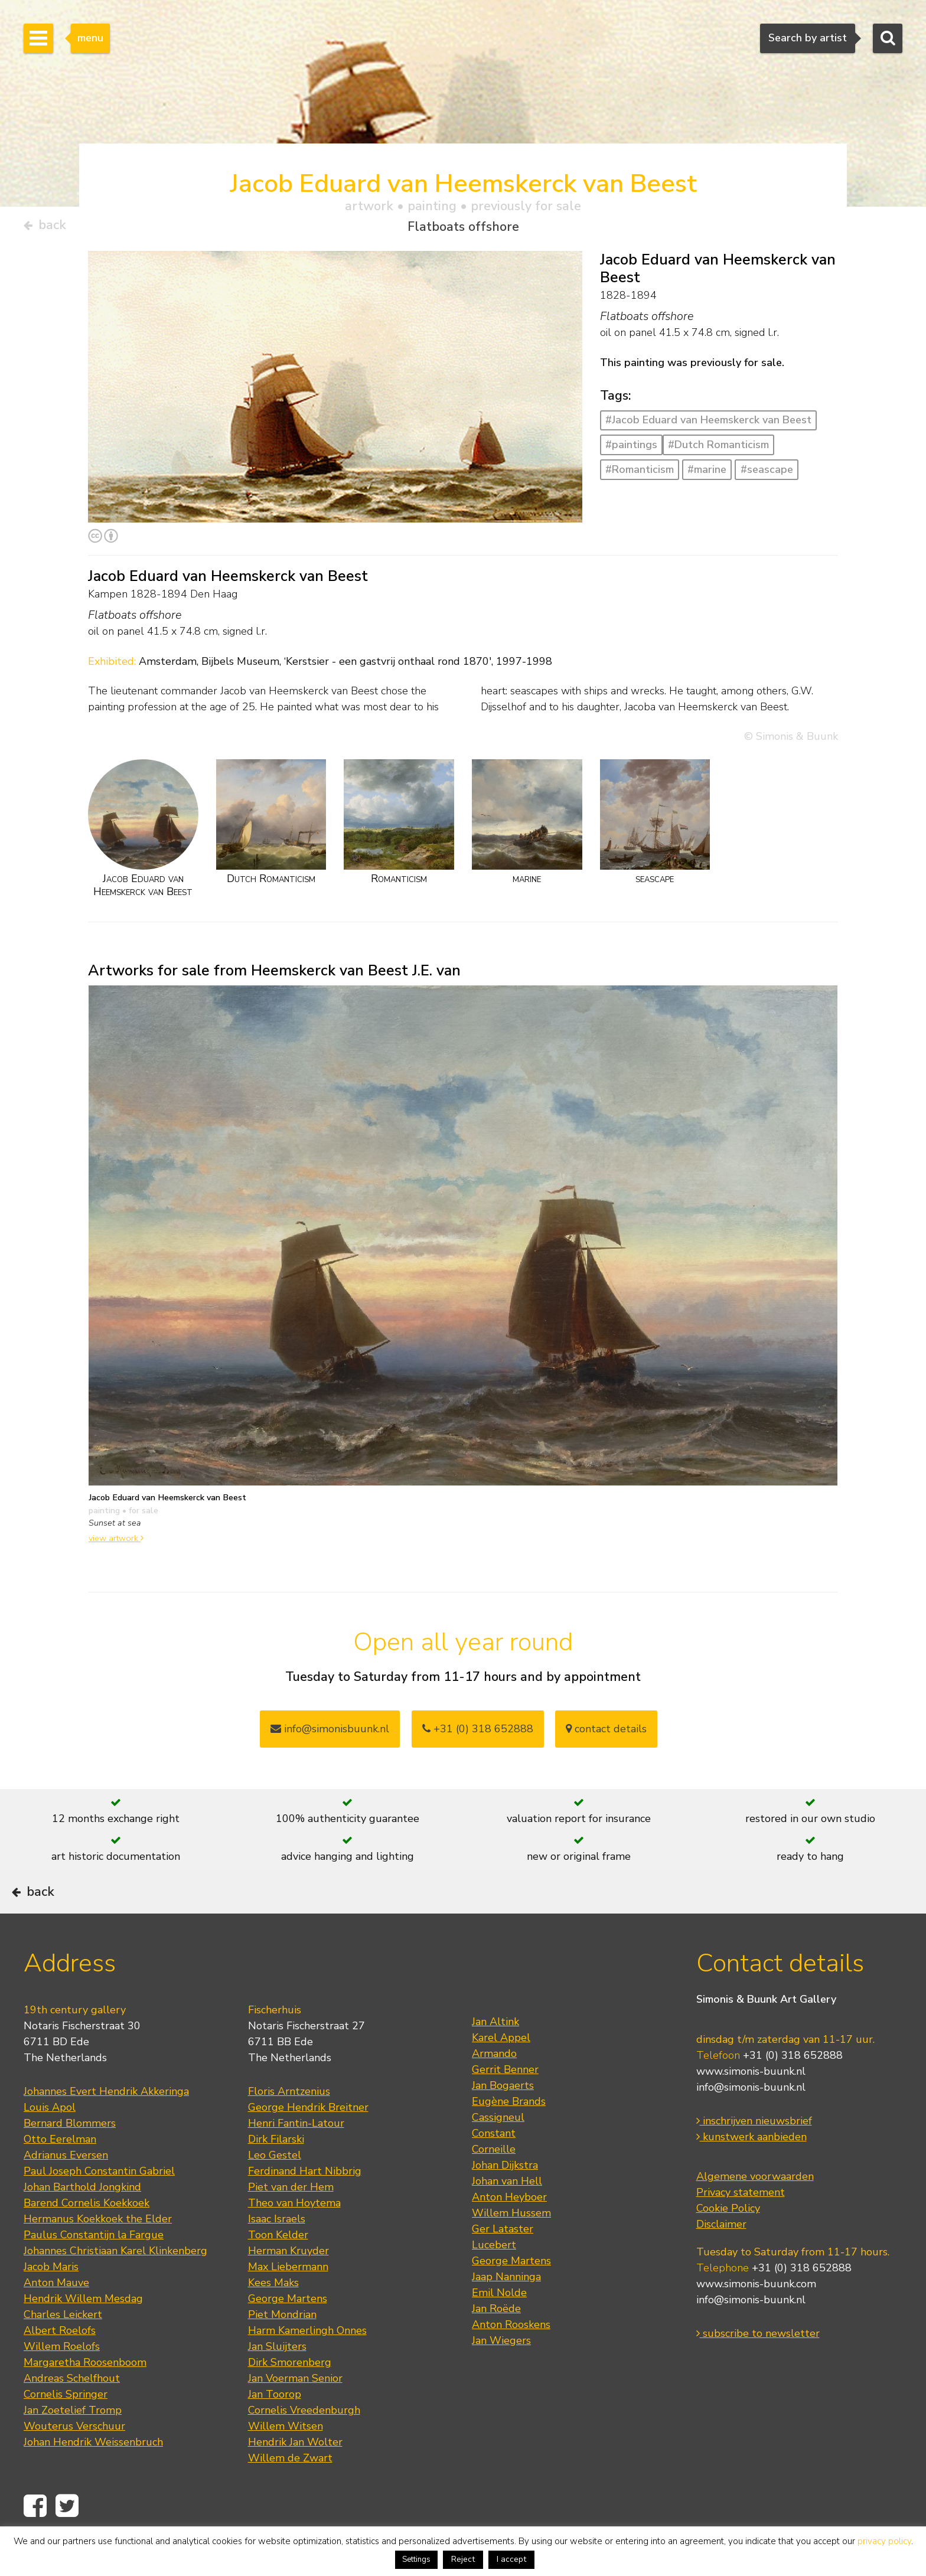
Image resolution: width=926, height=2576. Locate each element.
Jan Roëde (496, 2341)
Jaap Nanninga (506, 2309)
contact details (606, 1733)
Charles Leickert (63, 2347)
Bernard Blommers (70, 2156)
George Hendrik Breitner (308, 2140)
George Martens (287, 2331)
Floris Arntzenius (289, 2124)
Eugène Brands (509, 2134)
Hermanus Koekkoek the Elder (98, 2251)
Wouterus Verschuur (74, 2458)
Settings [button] (416, 2559)
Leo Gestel (274, 2187)
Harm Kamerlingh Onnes (307, 2363)
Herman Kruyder (288, 2283)
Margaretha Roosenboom (85, 2395)
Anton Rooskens (511, 2357)
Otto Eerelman (60, 2171)
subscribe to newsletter (758, 2366)
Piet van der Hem (291, 2219)
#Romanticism (639, 473)
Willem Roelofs (62, 2379)
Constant (494, 2166)
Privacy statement (740, 2225)
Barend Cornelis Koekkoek (86, 2235)
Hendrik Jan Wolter (295, 2474)
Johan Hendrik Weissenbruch (93, 2474)
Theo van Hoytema (294, 2235)
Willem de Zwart (290, 2490)
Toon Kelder (278, 2267)
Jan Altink (495, 2054)
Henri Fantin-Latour (296, 2156)
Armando (494, 2086)
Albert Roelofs (60, 2363)
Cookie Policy (728, 2241)
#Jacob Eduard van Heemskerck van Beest (708, 424)
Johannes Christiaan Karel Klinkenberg (115, 2283)
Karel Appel (501, 2070)
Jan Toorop (274, 2427)
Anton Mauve (56, 2315)
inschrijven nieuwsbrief (754, 2154)
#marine (706, 473)
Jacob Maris (51, 2299)
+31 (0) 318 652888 (477, 1733)
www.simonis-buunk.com (756, 2317)
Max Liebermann (288, 2299)
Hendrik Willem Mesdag (83, 2331)
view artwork (116, 1542)
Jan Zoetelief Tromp (73, 2442)
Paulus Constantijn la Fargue (94, 2267)
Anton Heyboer (509, 2229)
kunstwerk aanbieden (751, 2170)
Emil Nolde (499, 2325)
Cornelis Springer (65, 2427)
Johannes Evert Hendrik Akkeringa (106, 2124)
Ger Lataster (502, 2261)
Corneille (494, 2182)
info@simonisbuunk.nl (329, 1733)
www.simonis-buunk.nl (751, 2104)
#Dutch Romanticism (718, 449)
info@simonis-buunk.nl (751, 2120)
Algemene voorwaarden (755, 2209)
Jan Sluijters (277, 2379)
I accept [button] (511, 2559)
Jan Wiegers (501, 2373)
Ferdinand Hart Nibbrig (304, 2203)
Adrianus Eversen (66, 2187)
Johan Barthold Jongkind (82, 2219)
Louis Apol (50, 2140)
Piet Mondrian (282, 2347)
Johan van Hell (507, 2213)
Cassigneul (498, 2150)
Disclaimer (721, 2257)
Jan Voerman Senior (295, 2411)
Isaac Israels (276, 2251)
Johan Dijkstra (505, 2197)
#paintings (631, 449)
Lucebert (494, 2277)
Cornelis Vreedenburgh (304, 2442)
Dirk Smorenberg (289, 2395)
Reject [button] (463, 2559)
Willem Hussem (511, 2245)
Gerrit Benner (505, 2102)
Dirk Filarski (276, 2171)
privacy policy (884, 2541)
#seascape (767, 473)
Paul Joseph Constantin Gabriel (99, 2203)
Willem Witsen (285, 2458)
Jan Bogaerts (503, 2118)
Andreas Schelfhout (72, 2411)
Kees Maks (273, 2315)
